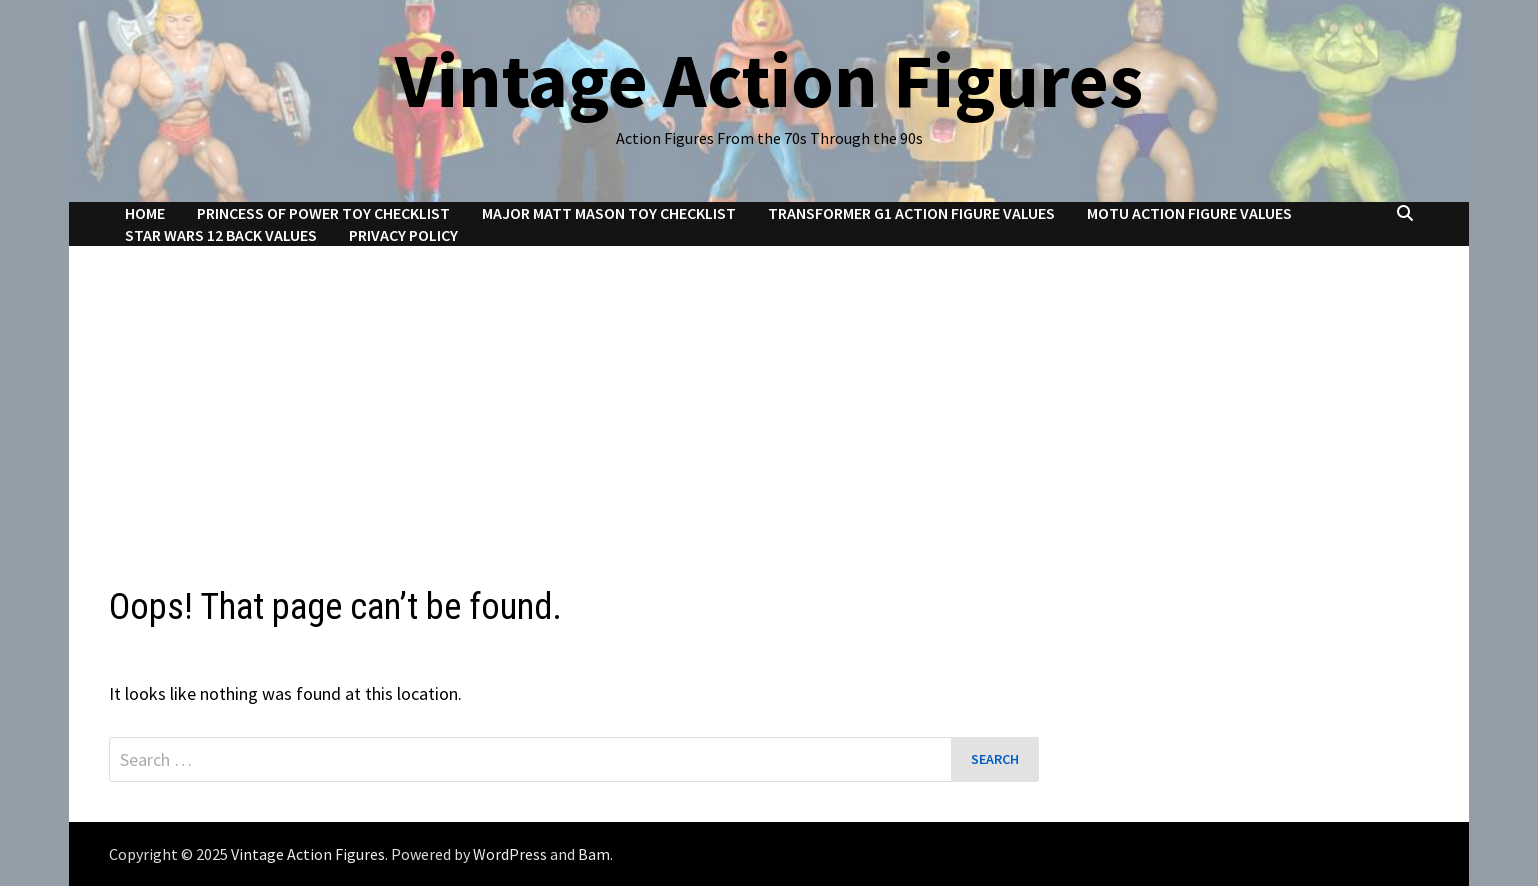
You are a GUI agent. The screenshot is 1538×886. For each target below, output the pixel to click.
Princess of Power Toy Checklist (323, 213)
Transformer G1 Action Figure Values (911, 213)
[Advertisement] (769, 396)
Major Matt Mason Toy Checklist (609, 213)
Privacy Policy (403, 235)
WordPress (510, 854)
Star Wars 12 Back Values (221, 235)
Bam (594, 854)
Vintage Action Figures (769, 80)
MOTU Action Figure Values (1189, 213)
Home (145, 213)
